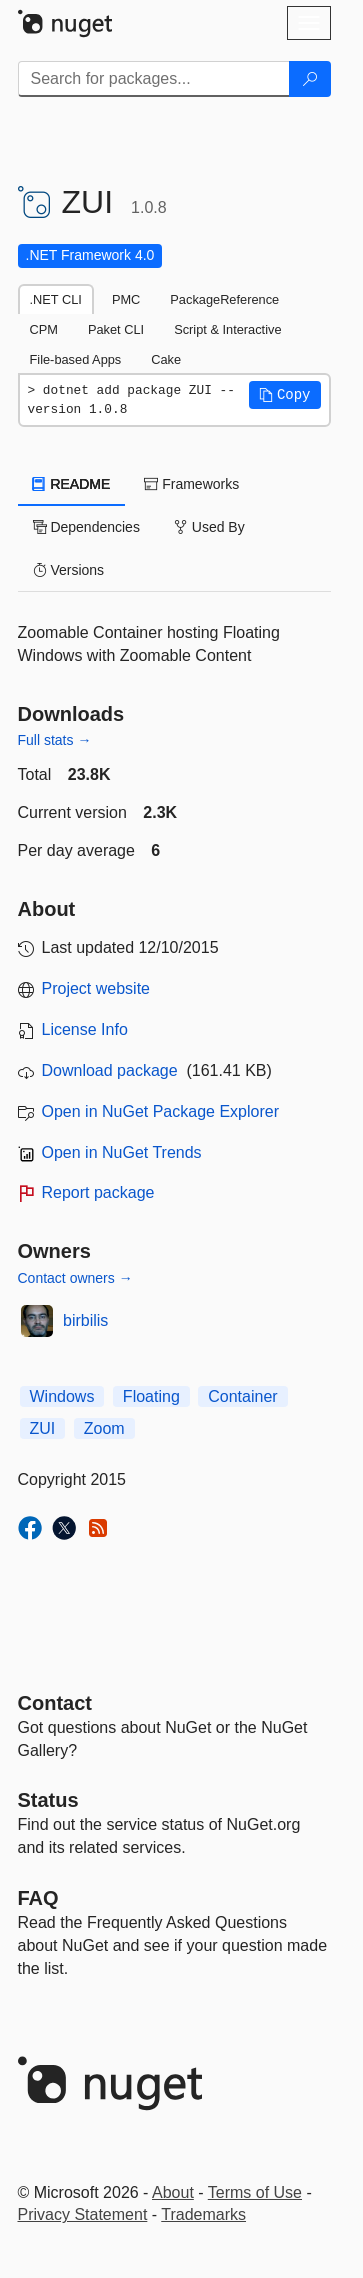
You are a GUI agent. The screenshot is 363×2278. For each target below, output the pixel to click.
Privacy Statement (83, 2214)
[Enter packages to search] (154, 79)
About (173, 2192)
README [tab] (72, 484)
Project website (96, 988)
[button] (285, 395)
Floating (151, 1396)
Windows (62, 1396)
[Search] (310, 79)
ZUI (43, 1428)
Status (48, 1800)
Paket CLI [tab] (116, 329)
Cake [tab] (166, 359)
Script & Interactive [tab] (227, 329)
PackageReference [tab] (224, 299)
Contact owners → (75, 1278)
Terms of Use (255, 2192)
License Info (85, 1029)
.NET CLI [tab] (56, 299)
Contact (55, 1703)
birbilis (85, 1320)
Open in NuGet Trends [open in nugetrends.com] (122, 1152)
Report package (98, 1192)
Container (242, 1396)
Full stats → (55, 740)
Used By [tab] (209, 527)
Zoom (104, 1428)
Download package (110, 1070)
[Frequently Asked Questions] (38, 1898)
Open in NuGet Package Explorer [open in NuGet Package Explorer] (160, 1111)
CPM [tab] (44, 329)
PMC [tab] (126, 299)
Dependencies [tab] (86, 527)
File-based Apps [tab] (76, 359)
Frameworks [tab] (191, 484)
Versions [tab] (69, 570)
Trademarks (203, 2214)
